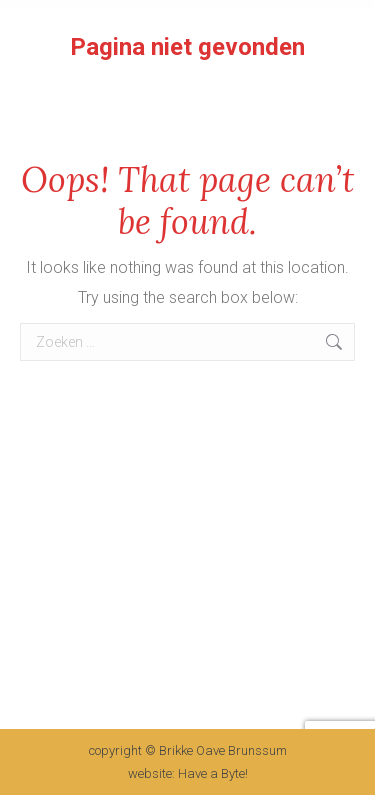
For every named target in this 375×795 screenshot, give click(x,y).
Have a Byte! (211, 773)
